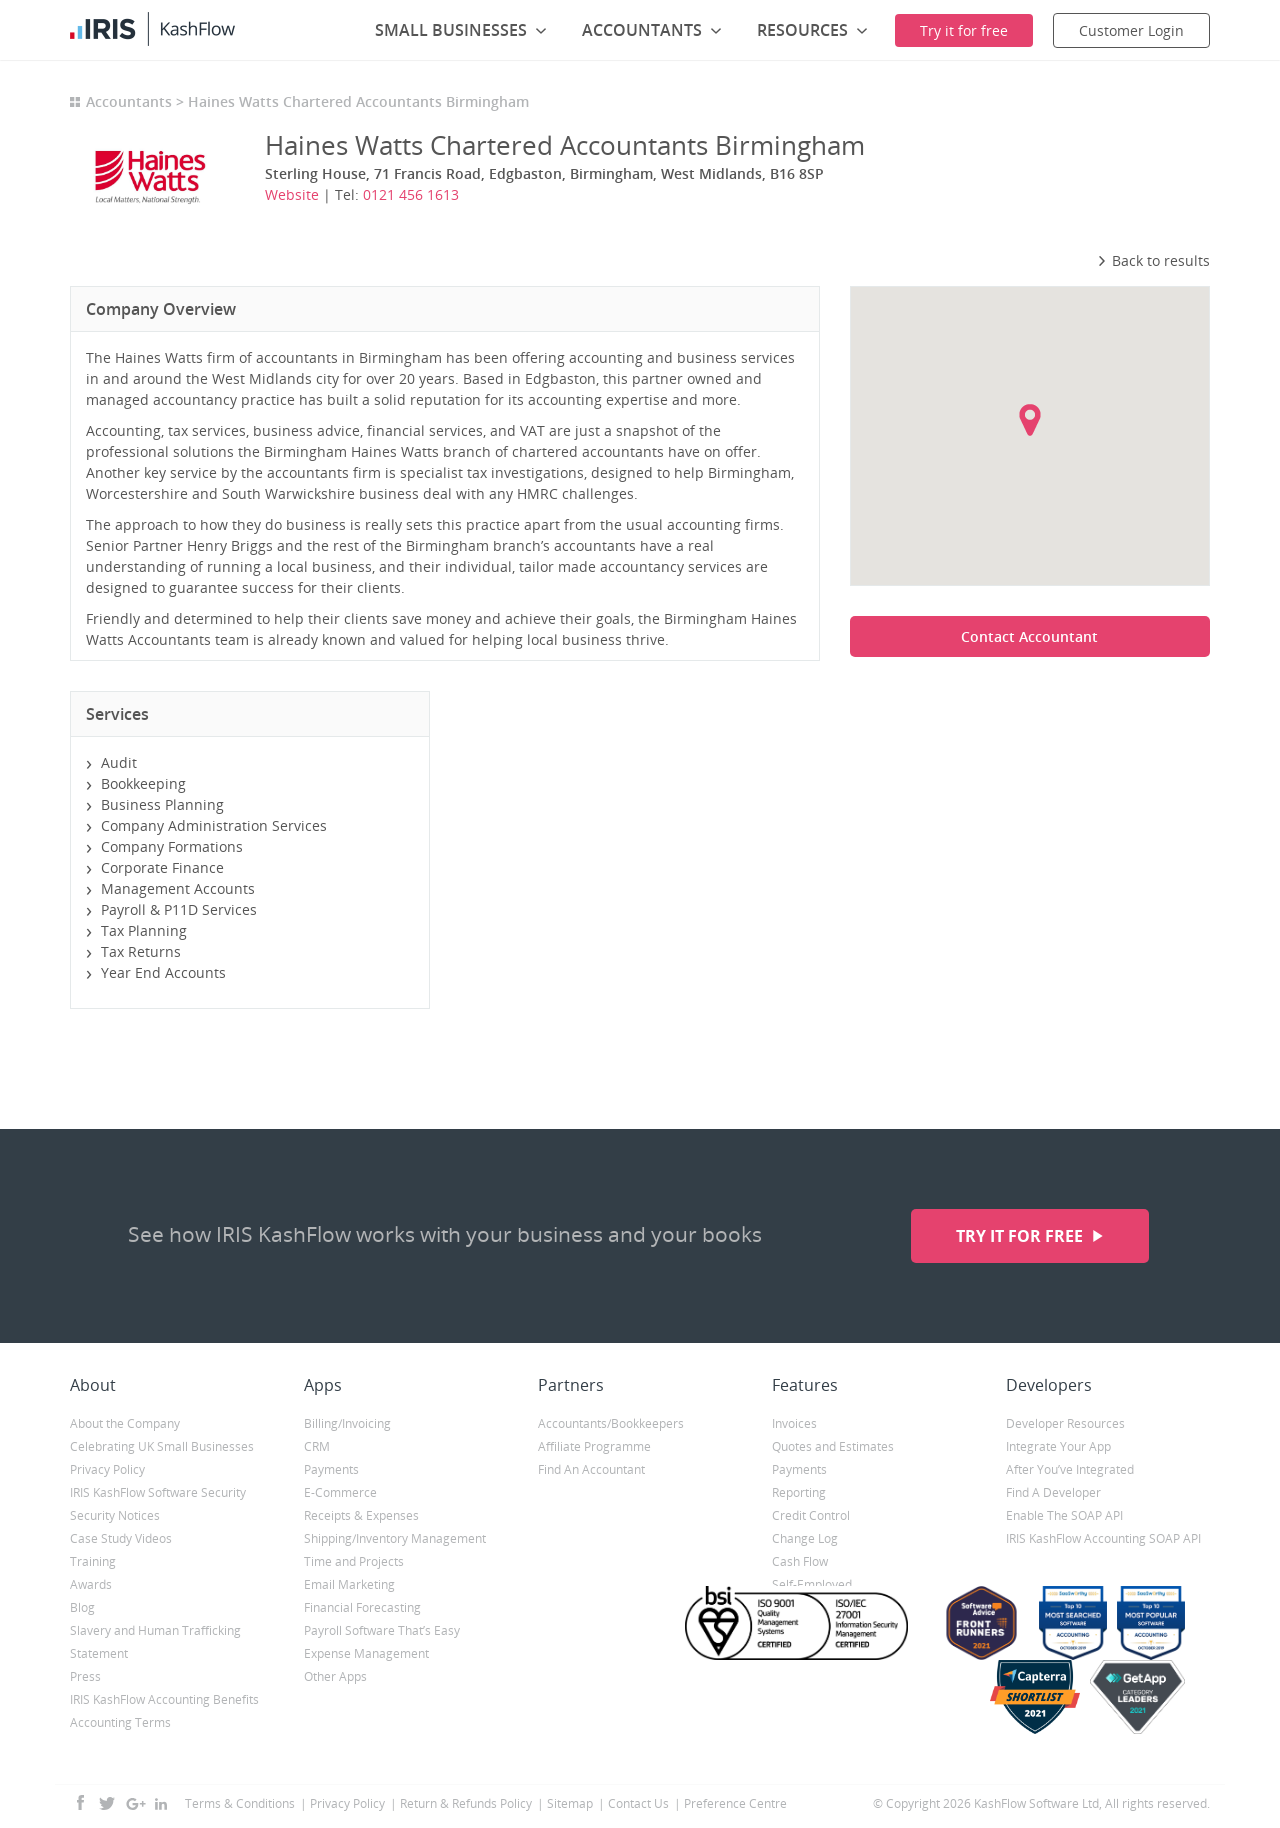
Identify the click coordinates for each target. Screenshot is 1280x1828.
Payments (331, 1469)
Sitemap (570, 1803)
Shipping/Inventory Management (395, 1538)
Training (93, 1561)
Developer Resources (1065, 1423)
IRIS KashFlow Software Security (158, 1492)
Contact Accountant (1029, 636)
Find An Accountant (591, 1469)
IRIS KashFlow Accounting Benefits (164, 1699)
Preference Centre (735, 1803)
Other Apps (335, 1676)
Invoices (794, 1423)
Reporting (799, 1492)
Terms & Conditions (240, 1803)
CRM (317, 1446)
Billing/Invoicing (347, 1423)
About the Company (125, 1423)
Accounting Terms (120, 1722)
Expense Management (366, 1653)
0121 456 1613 (411, 194)
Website (292, 194)
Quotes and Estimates (833, 1446)
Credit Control (811, 1515)
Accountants (129, 101)
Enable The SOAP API (1064, 1515)
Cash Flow (800, 1561)
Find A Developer (1053, 1492)
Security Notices (115, 1515)
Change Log (805, 1538)
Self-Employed (812, 1584)
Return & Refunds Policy (466, 1803)
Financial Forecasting (362, 1607)
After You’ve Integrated (1070, 1469)
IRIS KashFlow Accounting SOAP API (1103, 1538)
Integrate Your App (1058, 1446)
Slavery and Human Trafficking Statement (155, 1642)
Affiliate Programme (594, 1446)
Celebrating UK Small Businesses (162, 1446)
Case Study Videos (121, 1538)
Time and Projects (354, 1561)
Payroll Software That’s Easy (382, 1630)
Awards (91, 1584)
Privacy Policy (107, 1469)
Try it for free (1021, 1236)
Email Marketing (349, 1584)
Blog (82, 1607)
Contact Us (638, 1803)
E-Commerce (340, 1492)
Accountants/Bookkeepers (611, 1423)
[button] (1030, 420)
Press (85, 1676)
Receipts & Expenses (361, 1515)
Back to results (1153, 260)
